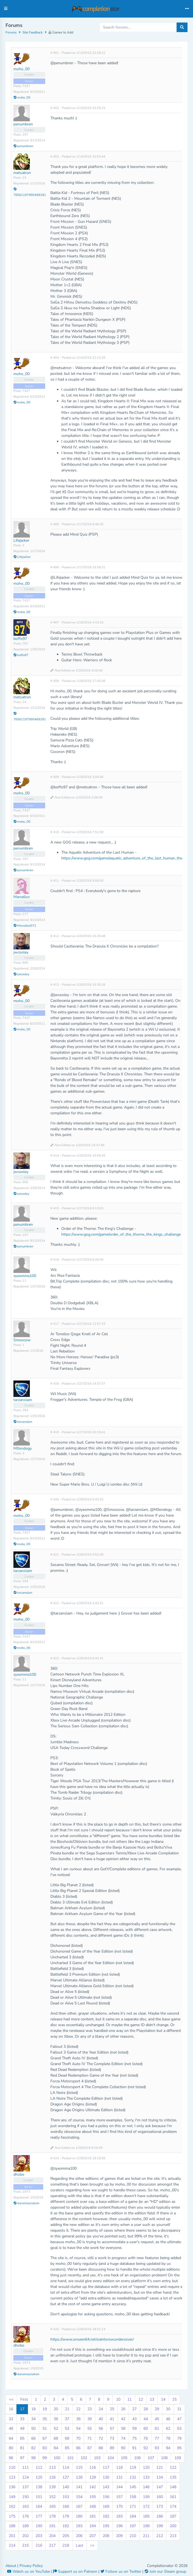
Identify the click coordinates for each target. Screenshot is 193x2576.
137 (25, 2487)
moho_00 (21, 69)
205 (65, 2535)
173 (159, 2506)
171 (132, 2506)
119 (132, 2467)
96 (11, 2457)
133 (146, 2477)
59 (134, 2428)
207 (92, 2535)
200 (173, 2526)
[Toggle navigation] (187, 9)
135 (173, 2477)
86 (78, 2448)
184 (132, 2516)
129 (92, 2477)
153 (65, 2496)
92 (145, 2448)
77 (157, 2438)
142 (92, 2487)
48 (11, 2428)
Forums (11, 32)
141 (79, 2487)
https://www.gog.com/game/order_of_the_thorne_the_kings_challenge (121, 1234)
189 (25, 2526)
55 (89, 2428)
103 (97, 2457)
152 (52, 2496)
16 (11, 2409)
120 (146, 2467)
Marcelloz (21, 896)
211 (146, 2535)
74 (123, 2438)
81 (22, 2448)
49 (22, 2428)
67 (44, 2438)
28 (145, 2409)
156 (106, 2496)
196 (119, 2526)
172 (146, 2506)
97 (22, 2457)
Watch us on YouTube (29, 2571)
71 (89, 2438)
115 (79, 2467)
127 (65, 2477)
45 (157, 2419)
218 (65, 2545)
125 (39, 2477)
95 (179, 2448)
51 (44, 2428)
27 (134, 2409)
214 (12, 2545)
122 (173, 2467)
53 (67, 2428)
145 (132, 2487)
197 (132, 2526)
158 (132, 2496)
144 (119, 2487)
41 (112, 2419)
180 (79, 2516)
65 (22, 2438)
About (11, 2565)
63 (179, 2428)
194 (92, 2526)
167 (79, 2506)
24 (101, 2409)
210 (132, 2535)
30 (168, 2409)
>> (92, 2545)
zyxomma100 (24, 1275)
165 (52, 2506)
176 (25, 2516)
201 (12, 2535)
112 (39, 2467)
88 (101, 2448)
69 (67, 2438)
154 (79, 2496)
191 (52, 2526)
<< (11, 2399)
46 (168, 2419)
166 (65, 2506)
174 (173, 2506)
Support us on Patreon (75, 2571)
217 (52, 2545)
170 (119, 2506)
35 (44, 2419)
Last (79, 2545)
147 (159, 2487)
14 (163, 2399)
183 (119, 2516)
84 (56, 2448)
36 (56, 2419)
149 (12, 2496)
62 (168, 2428)
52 (56, 2428)
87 (89, 2448)
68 (56, 2438)
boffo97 (20, 638)
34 (33, 2419)
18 (33, 2409)
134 (159, 2477)
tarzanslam (22, 1399)
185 (146, 2516)
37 (67, 2419)
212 (159, 2535)
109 (177, 2457)
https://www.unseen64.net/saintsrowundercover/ (92, 2339)
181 (92, 2516)
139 (52, 2487)
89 (112, 2448)
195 (106, 2526)
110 (12, 2467)
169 (106, 2506)
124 (25, 2477)
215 (25, 2545)
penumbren (23, 124)
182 (106, 2516)
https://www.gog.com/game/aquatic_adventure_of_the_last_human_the (121, 858)
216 (39, 2545)
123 (12, 2477)
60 (145, 2428)
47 (179, 2419)
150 (25, 2496)
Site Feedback (32, 32)
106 (137, 2457)
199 (159, 2526)
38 (78, 2419)
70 (78, 2438)
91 (134, 2448)
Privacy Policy (31, 2565)
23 (89, 2409)
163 (25, 2506)
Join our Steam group (165, 2571)
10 (118, 2399)
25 (112, 2409)
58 (123, 2428)
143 (106, 2487)
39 (89, 2419)
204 (52, 2535)
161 (173, 2496)
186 (159, 2516)
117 (106, 2467)
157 (119, 2496)
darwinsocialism (26, 2203)
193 (79, 2526)
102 (83, 2457)
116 (92, 2467)
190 (39, 2526)
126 (52, 2477)
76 (145, 2438)
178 (52, 2516)
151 (39, 2496)
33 (22, 2419)
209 (119, 2535)
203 (39, 2535)
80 (11, 2448)
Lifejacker (21, 540)
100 (57, 2457)
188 (12, 2526)
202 (25, 2535)
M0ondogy (22, 1448)
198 (146, 2526)
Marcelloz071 (24, 926)
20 (56, 2409)
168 (92, 2506)
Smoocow (22, 1340)
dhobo (18, 2174)
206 (79, 2535)
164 (39, 2506)
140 (65, 2487)
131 (119, 2477)
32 (11, 2419)
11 (129, 2399)
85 (67, 2448)
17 (22, 2409)
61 (157, 2428)
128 (79, 2477)
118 (119, 2467)
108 (164, 2457)
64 (11, 2438)
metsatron (22, 172)
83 (44, 2448)
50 (33, 2428)
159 (146, 2496)
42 (123, 2419)
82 (33, 2448)
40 (101, 2419)
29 (157, 2409)
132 (132, 2477)
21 (67, 2409)
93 (157, 2448)
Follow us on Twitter (121, 2571)
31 (179, 2409)
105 (124, 2457)
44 (145, 2419)
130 (106, 2477)
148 (173, 2487)
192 (65, 2526)
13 (152, 2399)
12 (141, 2399)
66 (33, 2438)
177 (39, 2516)
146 (146, 2487)
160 (159, 2496)
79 (179, 2438)
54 (78, 2428)
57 (112, 2428)
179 (65, 2516)
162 (12, 2506)
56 (101, 2428)
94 (168, 2448)
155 (92, 2496)
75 (134, 2438)
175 (12, 2516)
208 (106, 2535)
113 (52, 2467)
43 (134, 2419)
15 (174, 2399)
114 (65, 2467)
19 (44, 2409)
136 (12, 2487)
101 (70, 2457)
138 (39, 2487)
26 (123, 2409)
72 (101, 2438)
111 (25, 2467)
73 (112, 2438)
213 (173, 2535)
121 (159, 2467)
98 (33, 2457)
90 (123, 2448)
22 (78, 2409)
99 (44, 2457)
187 (173, 2516)
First (24, 2399)
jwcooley (20, 952)
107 (151, 2457)
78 (168, 2438)
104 (110, 2457)
